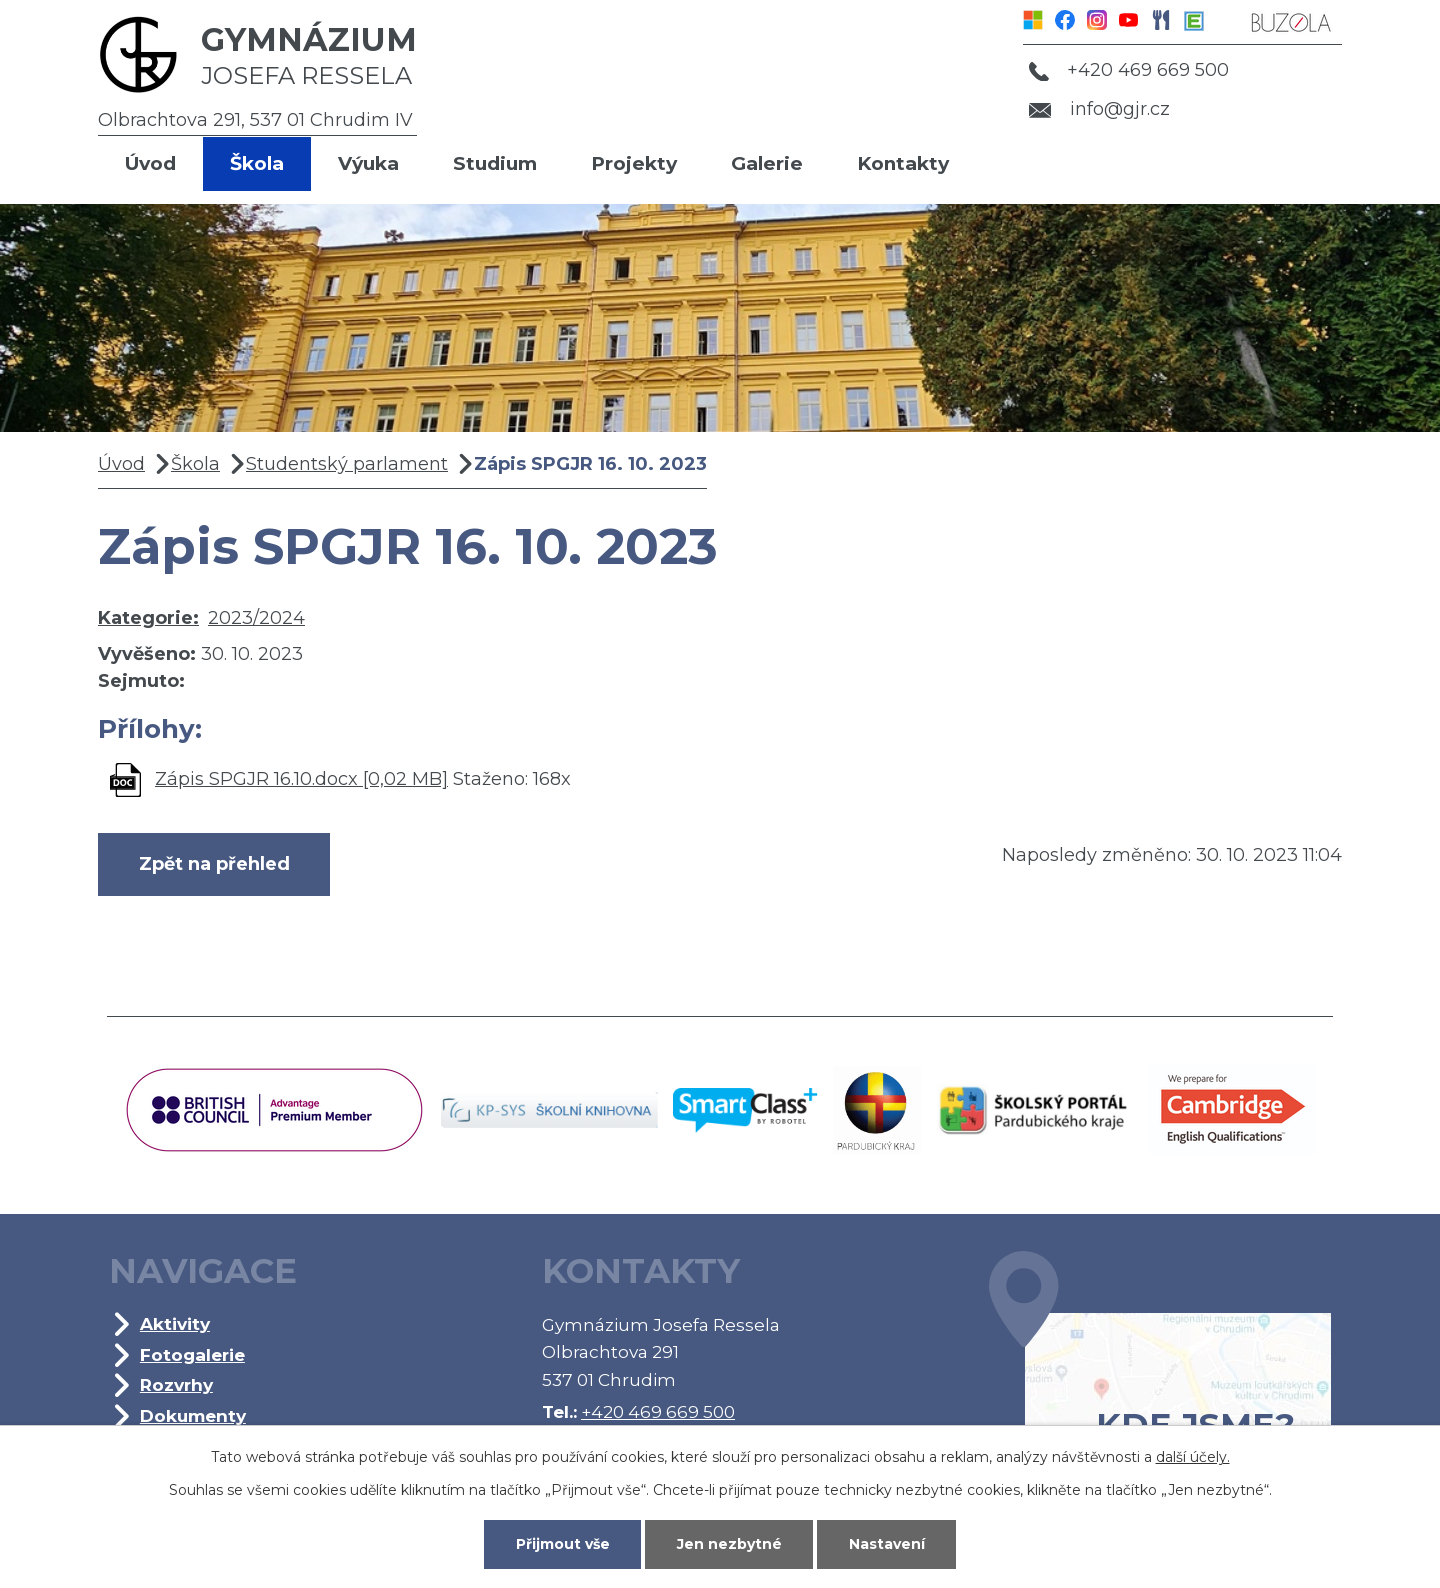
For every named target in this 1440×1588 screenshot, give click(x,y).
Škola (257, 163)
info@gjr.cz (1099, 109)
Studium (495, 163)
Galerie (767, 163)
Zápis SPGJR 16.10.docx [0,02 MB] (301, 779)
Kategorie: (148, 618)
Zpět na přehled (214, 864)
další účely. (1193, 1457)
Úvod (150, 163)
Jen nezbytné (729, 1544)
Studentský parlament (347, 464)
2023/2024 (256, 618)
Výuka (368, 163)
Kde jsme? (1160, 1378)
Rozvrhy (176, 1384)
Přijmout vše (563, 1544)
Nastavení (887, 1544)
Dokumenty (193, 1415)
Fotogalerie (192, 1354)
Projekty (634, 163)
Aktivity (175, 1323)
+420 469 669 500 (1129, 70)
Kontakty (903, 163)
